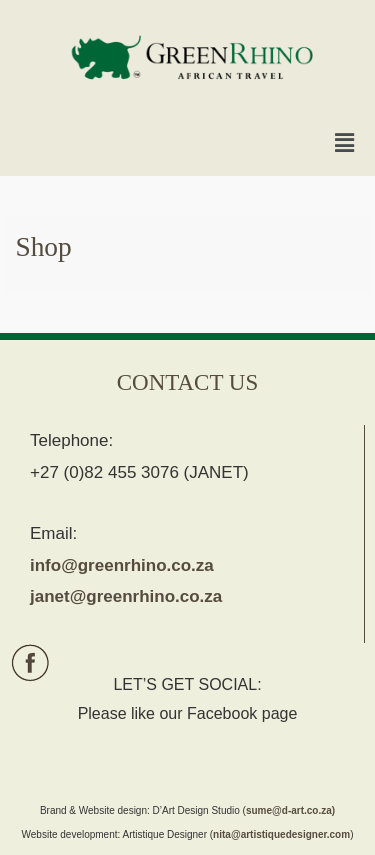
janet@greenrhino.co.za (126, 596)
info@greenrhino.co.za (122, 565)
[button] (345, 144)
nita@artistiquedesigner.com (281, 834)
